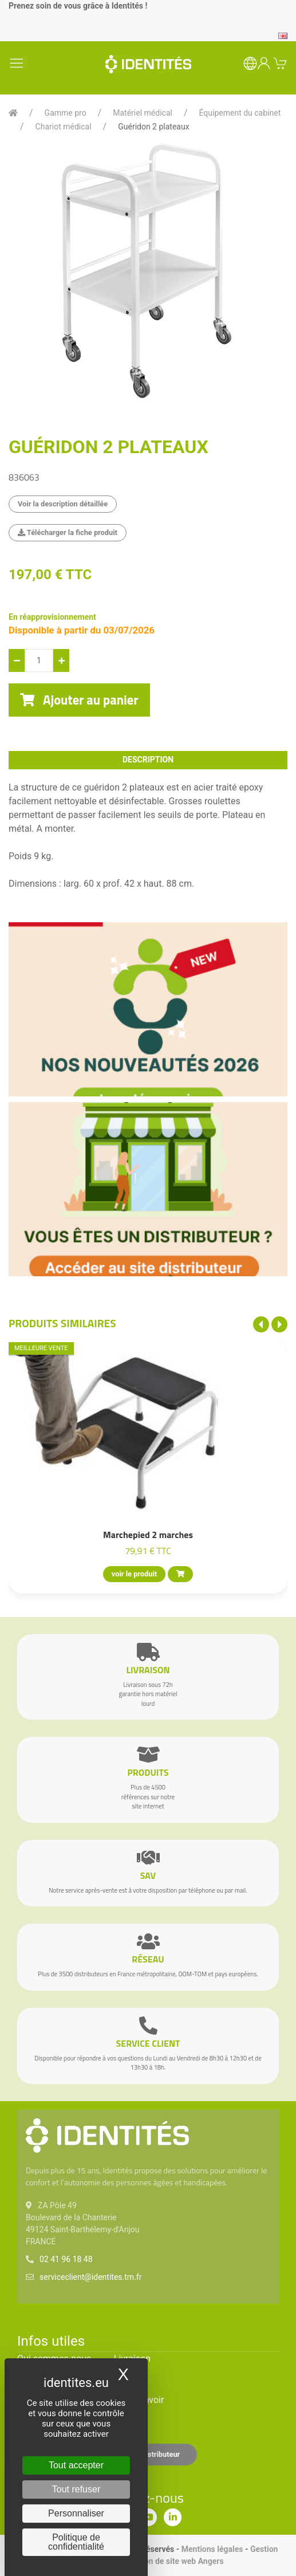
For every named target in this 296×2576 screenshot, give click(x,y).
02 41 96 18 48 (66, 2259)
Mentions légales (212, 2549)
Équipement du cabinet (240, 112)
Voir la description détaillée (63, 504)
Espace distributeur (148, 2454)
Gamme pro (65, 112)
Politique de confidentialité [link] (76, 2541)
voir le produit (134, 1574)
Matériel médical (142, 112)
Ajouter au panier (79, 700)
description (148, 759)
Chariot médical (63, 126)
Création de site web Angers (173, 2561)
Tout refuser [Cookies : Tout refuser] (76, 2489)
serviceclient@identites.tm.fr (90, 2277)
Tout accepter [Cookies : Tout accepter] (76, 2465)
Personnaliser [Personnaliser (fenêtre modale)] (76, 2513)
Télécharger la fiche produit (67, 532)
